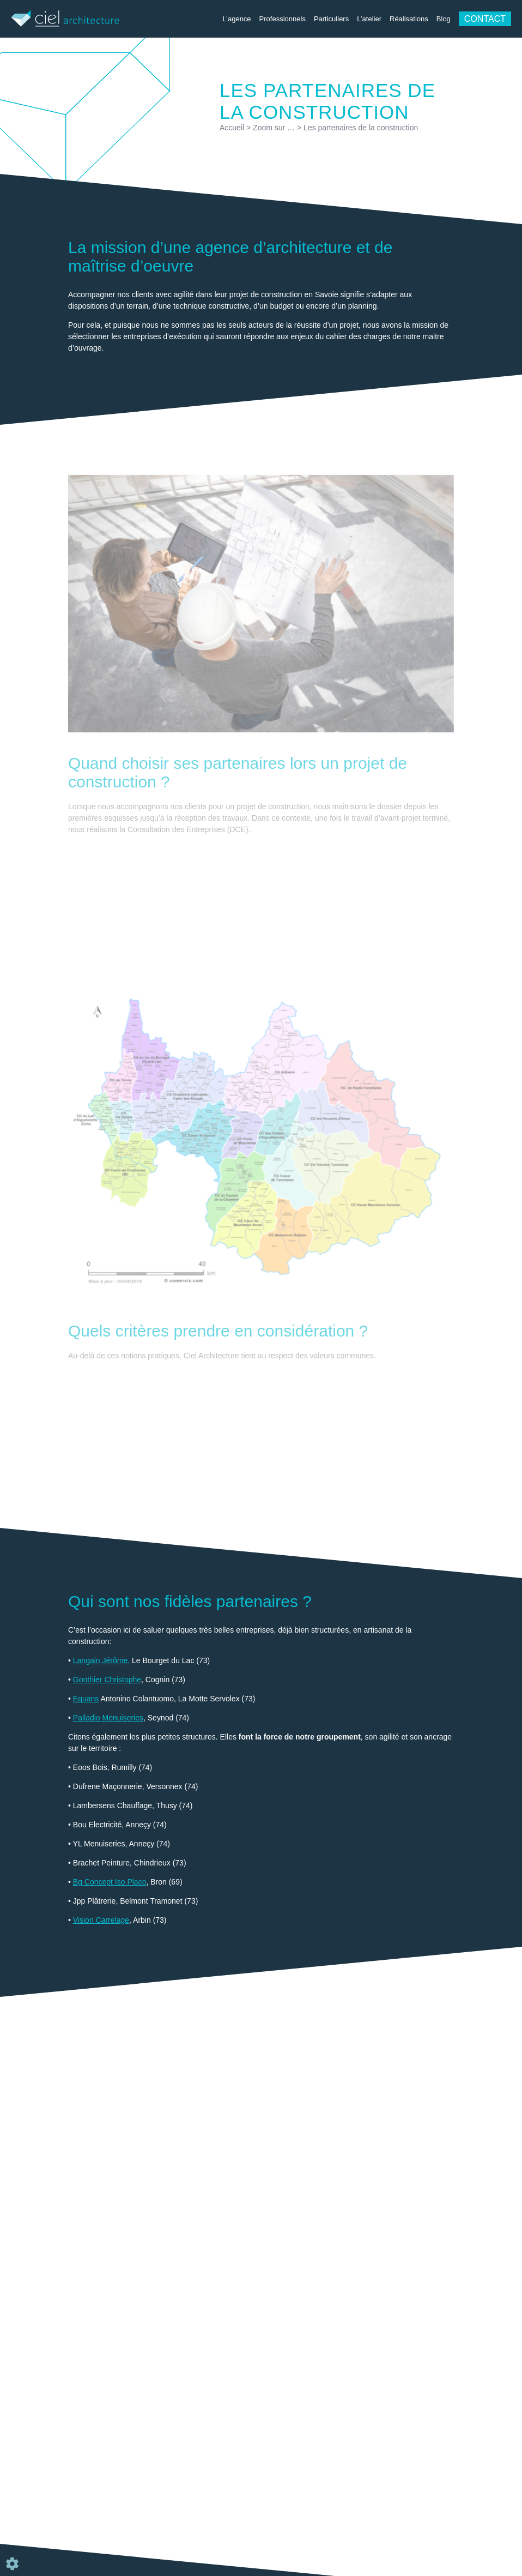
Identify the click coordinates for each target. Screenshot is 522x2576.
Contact (485, 18)
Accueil (232, 127)
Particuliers (331, 19)
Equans (86, 1698)
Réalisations (409, 19)
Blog (443, 19)
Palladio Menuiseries (108, 1717)
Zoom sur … (274, 127)
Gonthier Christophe (107, 1679)
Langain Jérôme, (101, 1660)
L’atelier (369, 19)
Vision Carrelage (101, 1920)
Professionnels (282, 19)
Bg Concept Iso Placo (110, 1881)
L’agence (237, 19)
